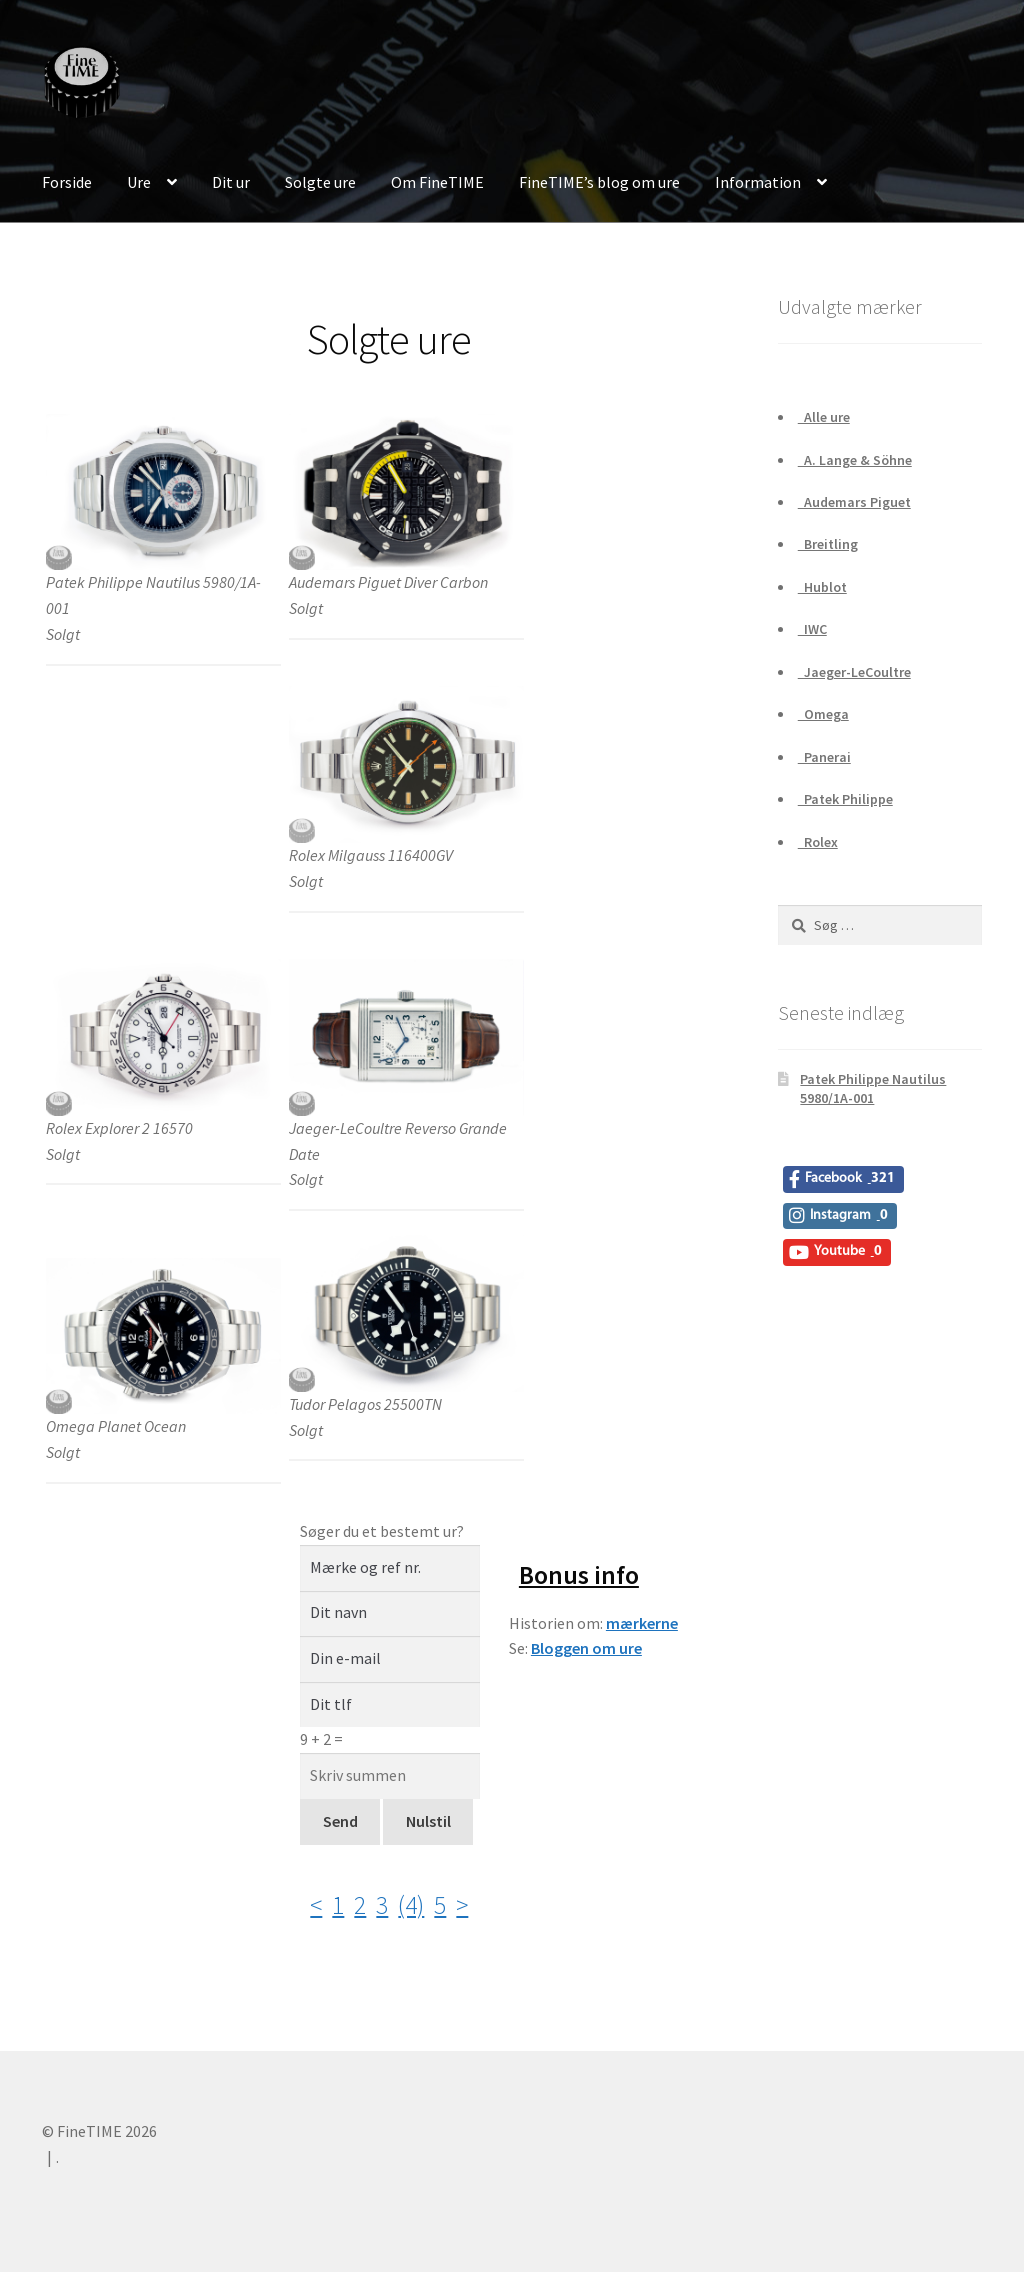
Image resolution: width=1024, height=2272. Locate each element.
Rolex (818, 842)
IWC (812, 629)
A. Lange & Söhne (855, 460)
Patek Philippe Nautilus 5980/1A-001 (873, 1089)
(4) (411, 1905)
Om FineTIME (437, 182)
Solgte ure (320, 182)
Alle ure (824, 417)
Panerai (824, 757)
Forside (67, 182)
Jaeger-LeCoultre (854, 672)
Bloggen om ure (586, 1648)
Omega (823, 714)
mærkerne (642, 1623)
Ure (139, 182)
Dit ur (231, 182)
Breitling (828, 544)
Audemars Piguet (854, 502)
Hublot (822, 587)
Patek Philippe (845, 799)
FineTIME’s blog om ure (599, 182)
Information (758, 182)
